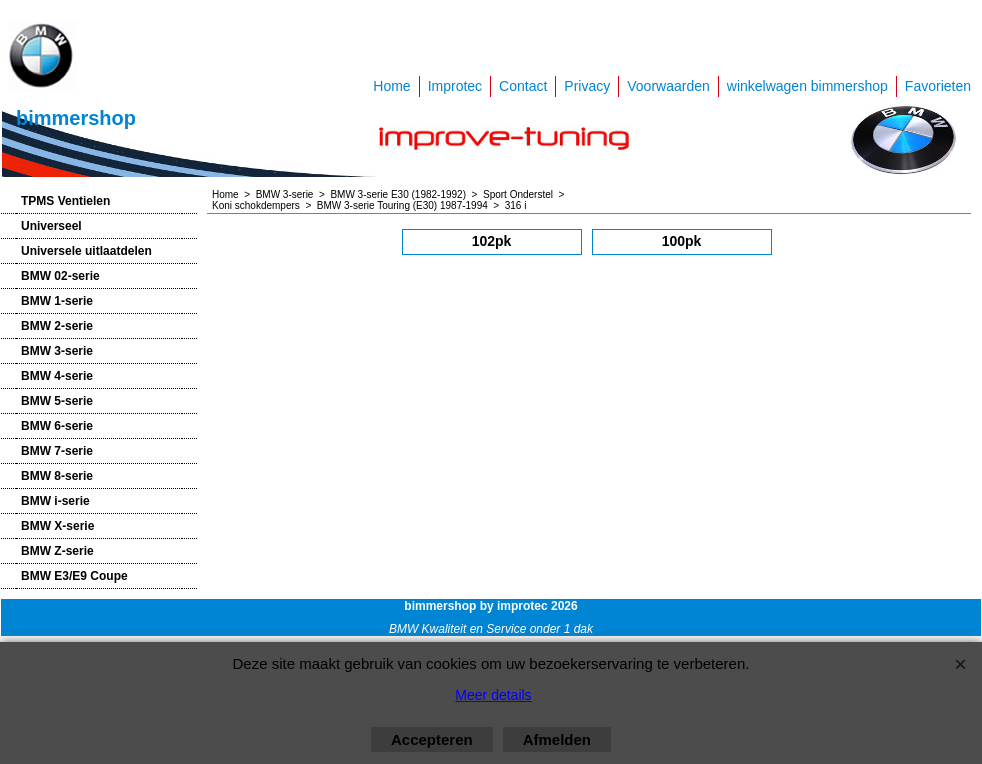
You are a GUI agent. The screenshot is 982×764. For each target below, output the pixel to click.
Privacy (587, 86)
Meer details (493, 695)
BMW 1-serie (57, 301)
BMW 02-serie (60, 276)
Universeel (51, 226)
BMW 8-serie (57, 476)
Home (391, 86)
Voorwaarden (668, 86)
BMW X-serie (57, 526)
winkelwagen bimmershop (807, 86)
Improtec (455, 86)
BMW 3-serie (57, 351)
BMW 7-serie (57, 451)
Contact (523, 86)
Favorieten (938, 86)
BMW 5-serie (57, 401)
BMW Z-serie (57, 551)
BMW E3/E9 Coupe (74, 576)
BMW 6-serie (57, 426)
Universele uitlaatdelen (86, 251)
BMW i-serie (55, 501)
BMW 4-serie (57, 376)
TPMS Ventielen (65, 201)
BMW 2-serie (57, 326)
